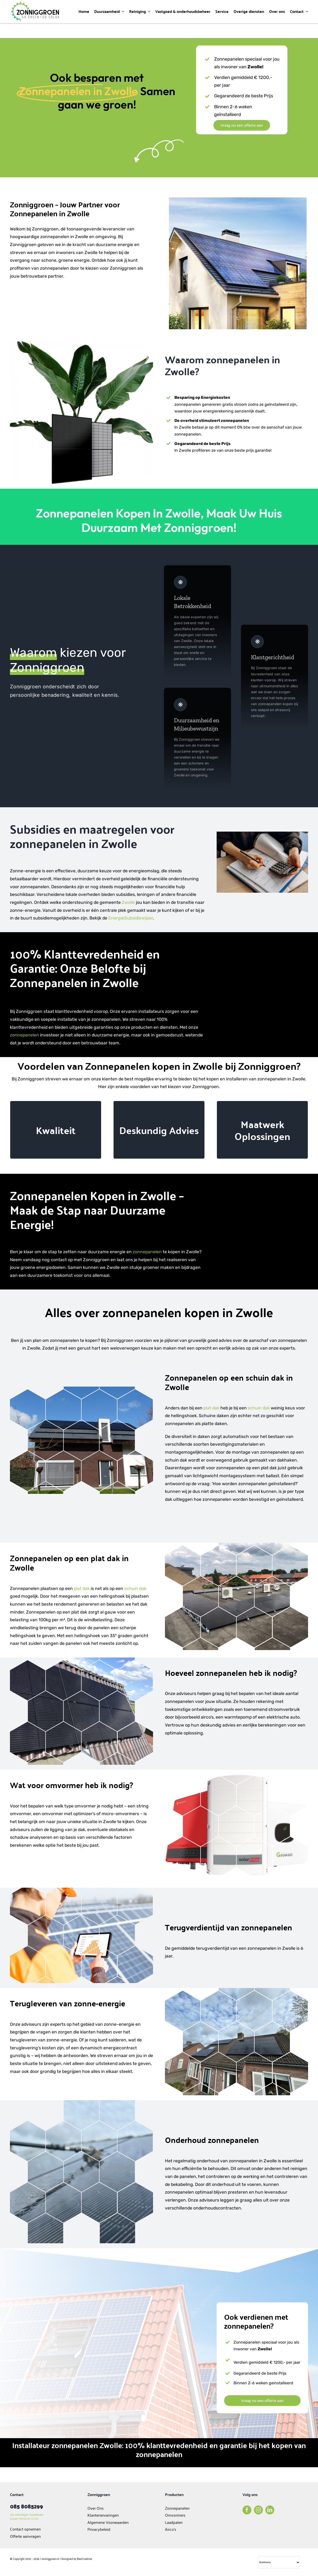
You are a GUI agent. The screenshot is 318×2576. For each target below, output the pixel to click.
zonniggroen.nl (50, 2558)
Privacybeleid (98, 2529)
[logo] (35, 3)
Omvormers (175, 2514)
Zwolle (128, 902)
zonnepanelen (24, 1034)
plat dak (211, 1407)
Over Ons (95, 2507)
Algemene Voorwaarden (108, 2522)
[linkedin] (269, 2509)
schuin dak (259, 1407)
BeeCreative (84, 2558)
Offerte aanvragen (25, 2536)
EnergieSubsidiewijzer (130, 918)
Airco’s (170, 2529)
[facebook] (246, 2509)
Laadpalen (174, 2522)
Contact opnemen (25, 2528)
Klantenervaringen (103, 2514)
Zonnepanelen (177, 2507)
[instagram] (258, 2509)
